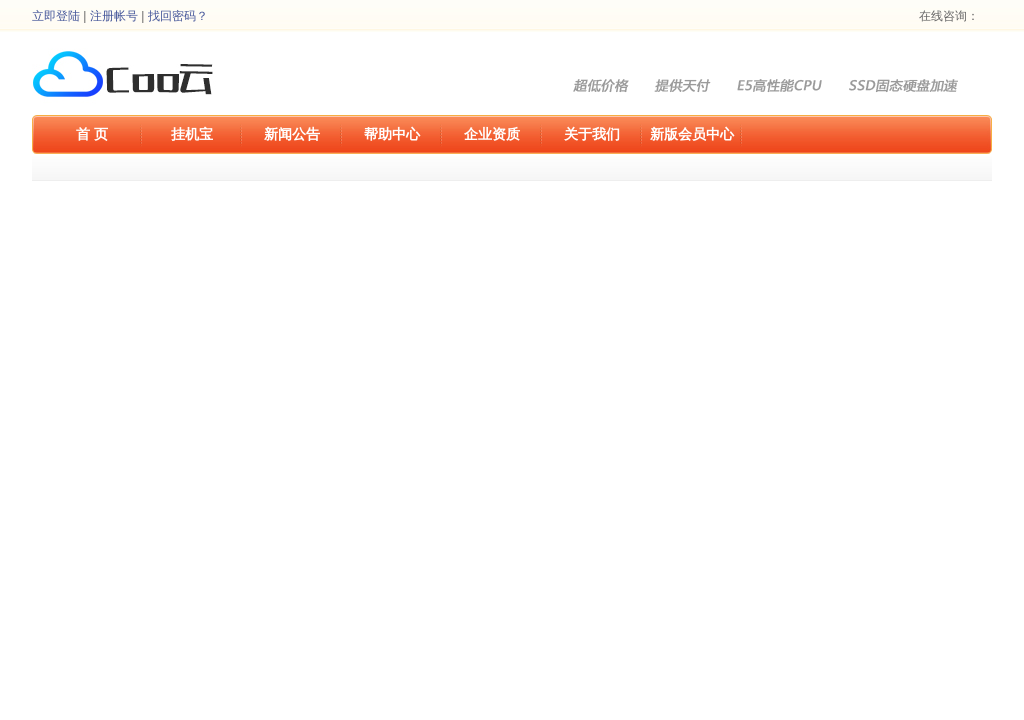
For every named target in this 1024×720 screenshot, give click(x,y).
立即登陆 (56, 16)
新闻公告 (292, 134)
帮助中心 (392, 134)
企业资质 (492, 134)
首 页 (92, 134)
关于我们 (592, 134)
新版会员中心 (692, 134)
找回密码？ (178, 16)
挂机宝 (192, 134)
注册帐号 (114, 16)
